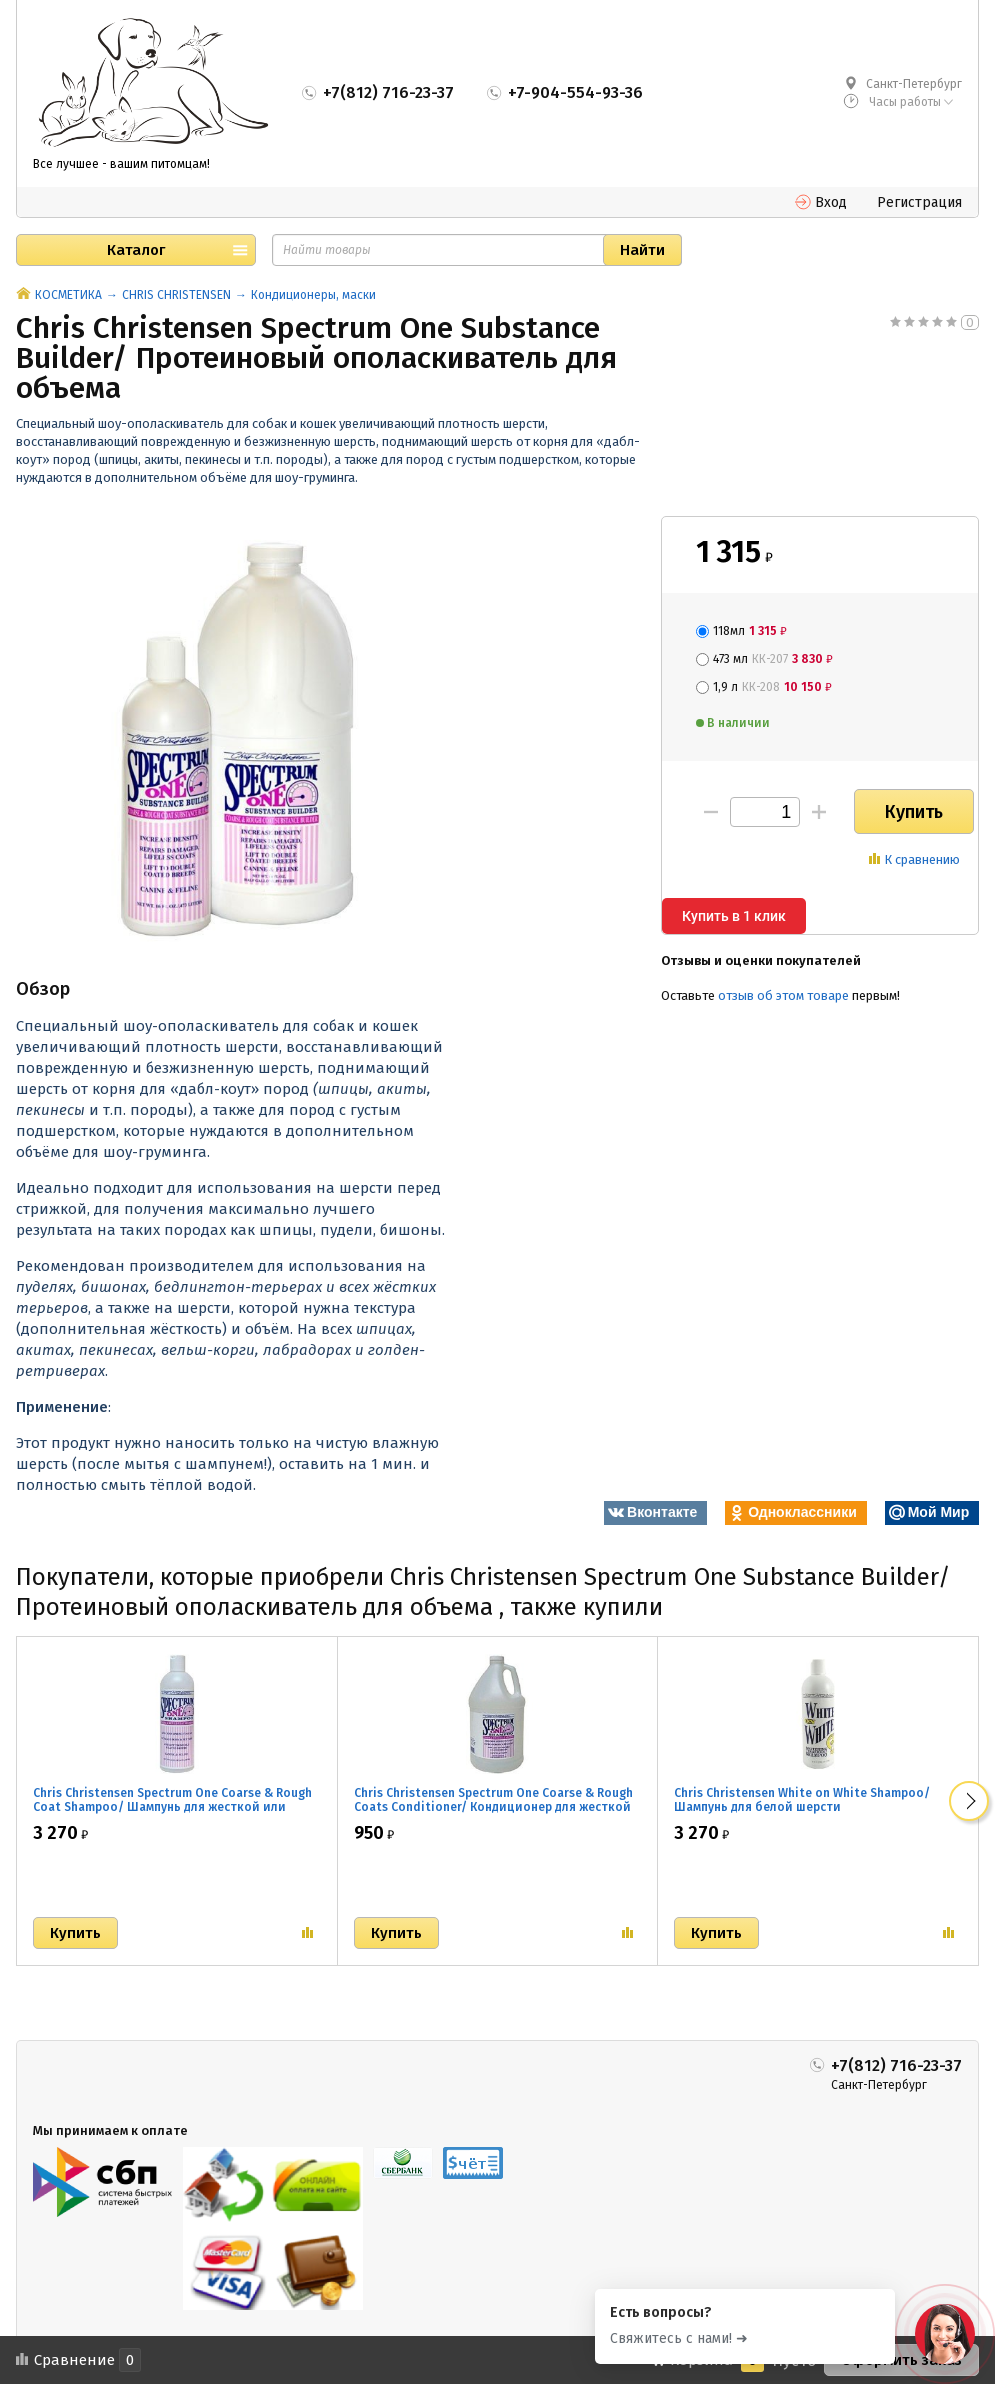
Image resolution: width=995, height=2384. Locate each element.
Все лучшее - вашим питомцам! (121, 164)
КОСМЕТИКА (68, 295)
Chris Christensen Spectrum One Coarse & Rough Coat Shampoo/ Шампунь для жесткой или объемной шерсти (172, 1807)
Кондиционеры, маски (313, 295)
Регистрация (919, 202)
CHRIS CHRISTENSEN (176, 295)
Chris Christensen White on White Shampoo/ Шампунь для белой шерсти (802, 1800)
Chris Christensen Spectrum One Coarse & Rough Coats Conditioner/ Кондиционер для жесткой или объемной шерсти (493, 1807)
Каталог (136, 250)
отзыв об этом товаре (783, 995)
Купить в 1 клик (734, 916)
